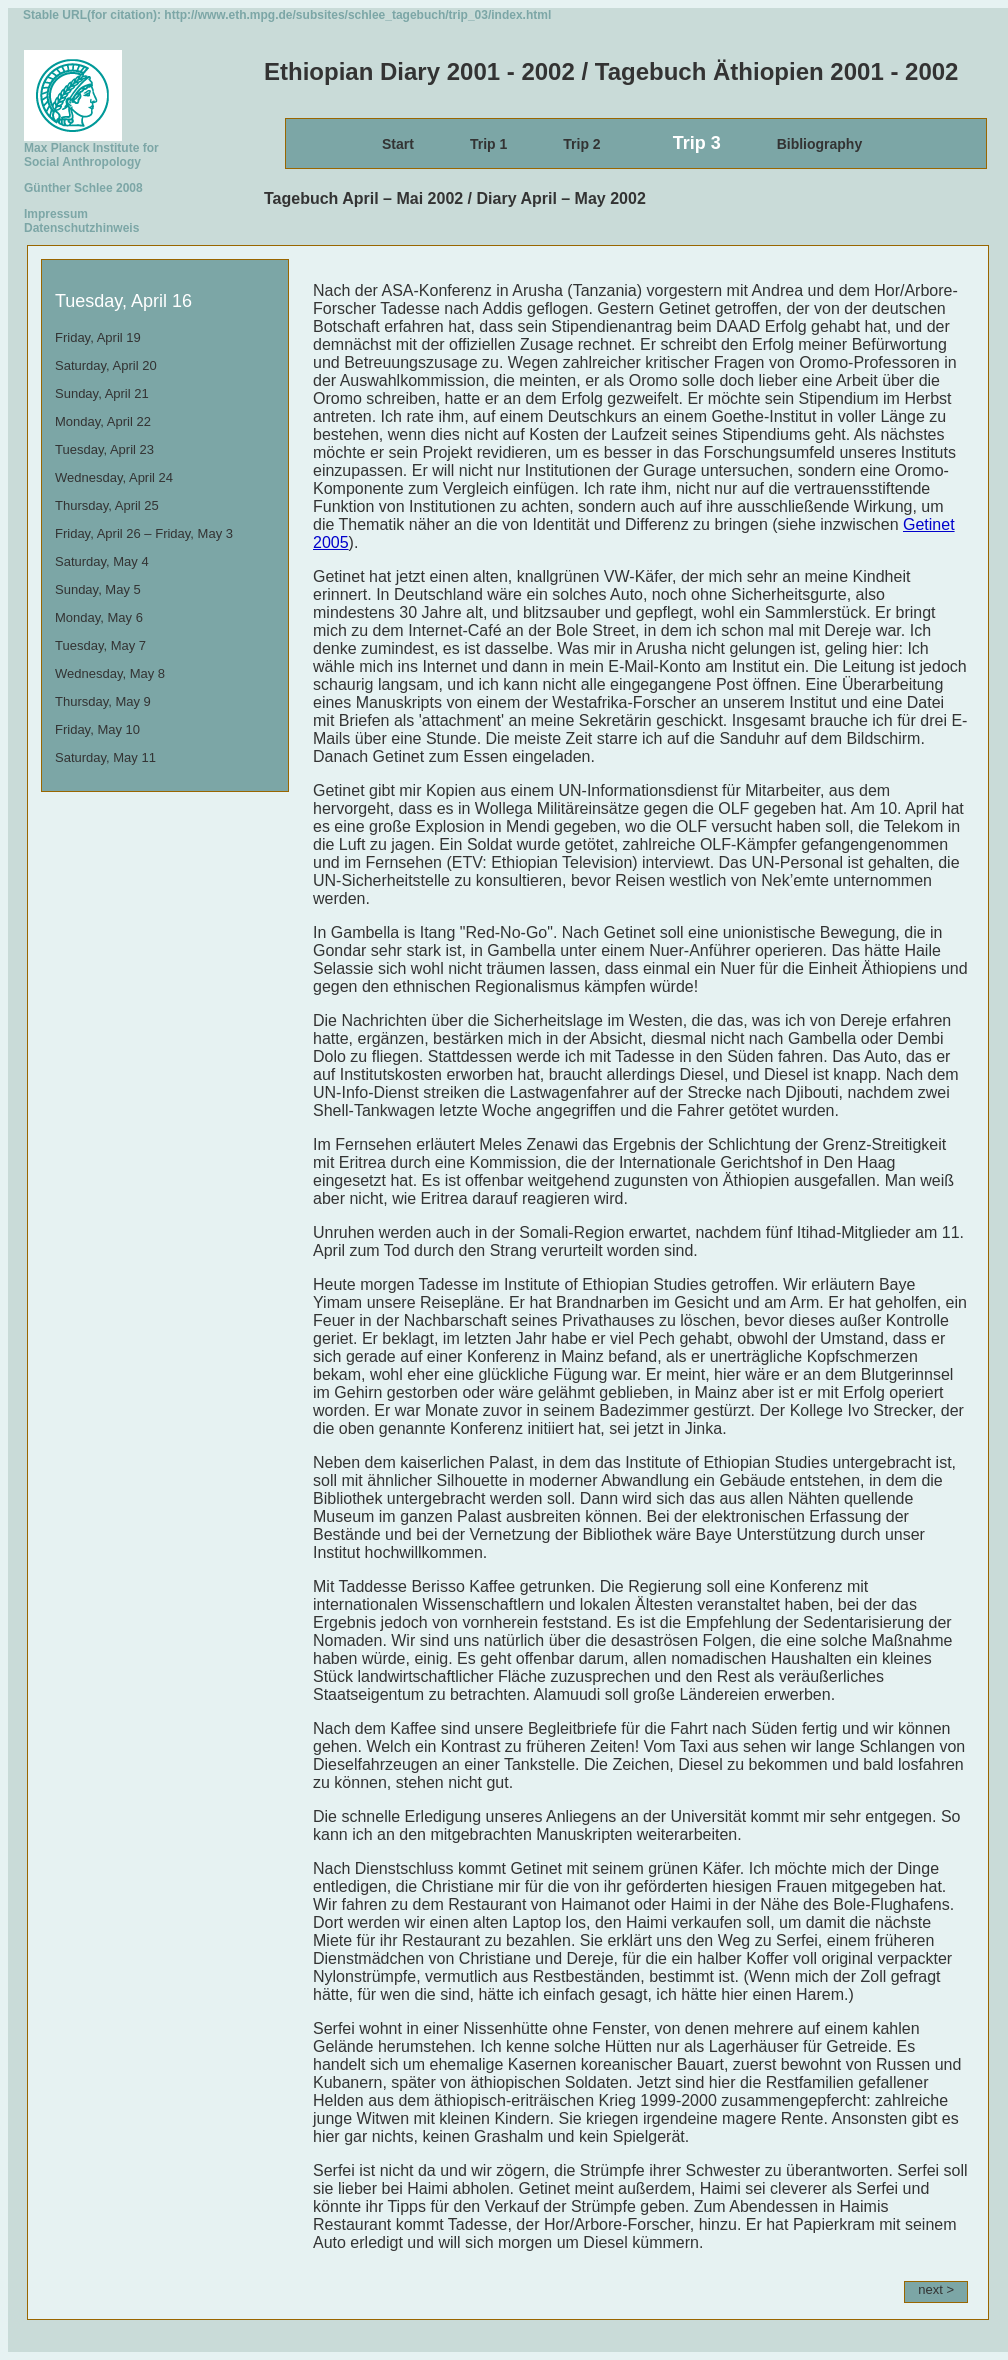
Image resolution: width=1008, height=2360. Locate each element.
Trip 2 (581, 144)
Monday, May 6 (99, 617)
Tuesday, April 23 (104, 449)
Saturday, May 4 (102, 561)
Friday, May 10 (97, 729)
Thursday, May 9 (103, 701)
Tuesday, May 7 (100, 645)
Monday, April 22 (103, 421)
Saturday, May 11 (105, 757)
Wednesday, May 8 (110, 673)
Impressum (56, 214)
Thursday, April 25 (107, 505)
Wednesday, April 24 (114, 477)
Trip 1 (488, 144)
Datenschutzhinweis (81, 228)
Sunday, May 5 (98, 589)
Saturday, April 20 (106, 365)
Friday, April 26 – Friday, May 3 (144, 533)
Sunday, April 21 (102, 393)
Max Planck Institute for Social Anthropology (91, 149)
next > (936, 2289)
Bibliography (820, 144)
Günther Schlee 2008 (83, 188)
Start (398, 144)
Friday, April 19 (98, 337)
